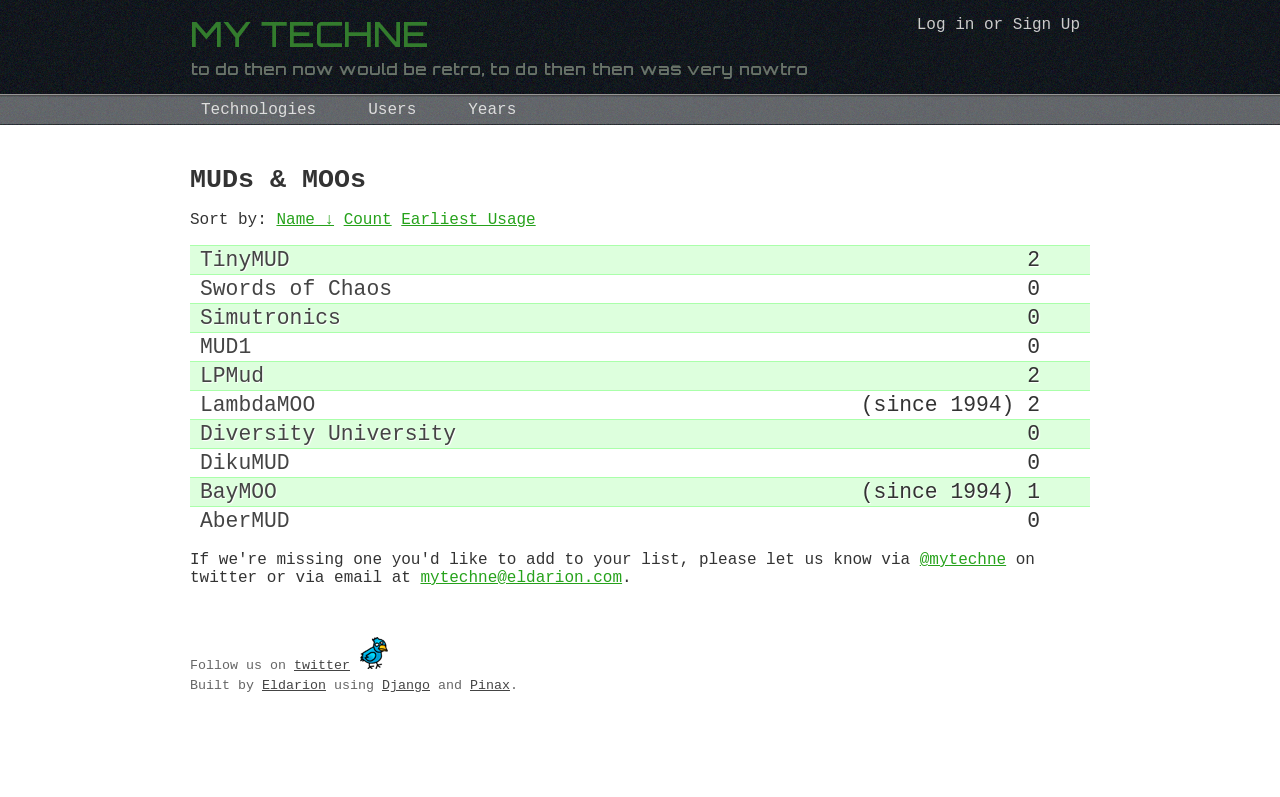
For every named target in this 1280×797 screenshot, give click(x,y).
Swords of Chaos (296, 306)
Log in (946, 27)
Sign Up (1046, 27)
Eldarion (294, 752)
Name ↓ (305, 228)
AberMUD (245, 578)
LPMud (232, 408)
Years (492, 110)
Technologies (258, 110)
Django (406, 752)
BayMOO (238, 544)
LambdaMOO (257, 442)
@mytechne (963, 622)
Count (368, 228)
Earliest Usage (468, 228)
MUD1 (225, 374)
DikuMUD (245, 510)
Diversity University (328, 476)
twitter (322, 732)
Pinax (490, 752)
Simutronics (270, 340)
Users (392, 110)
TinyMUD (245, 272)
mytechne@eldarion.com (521, 644)
